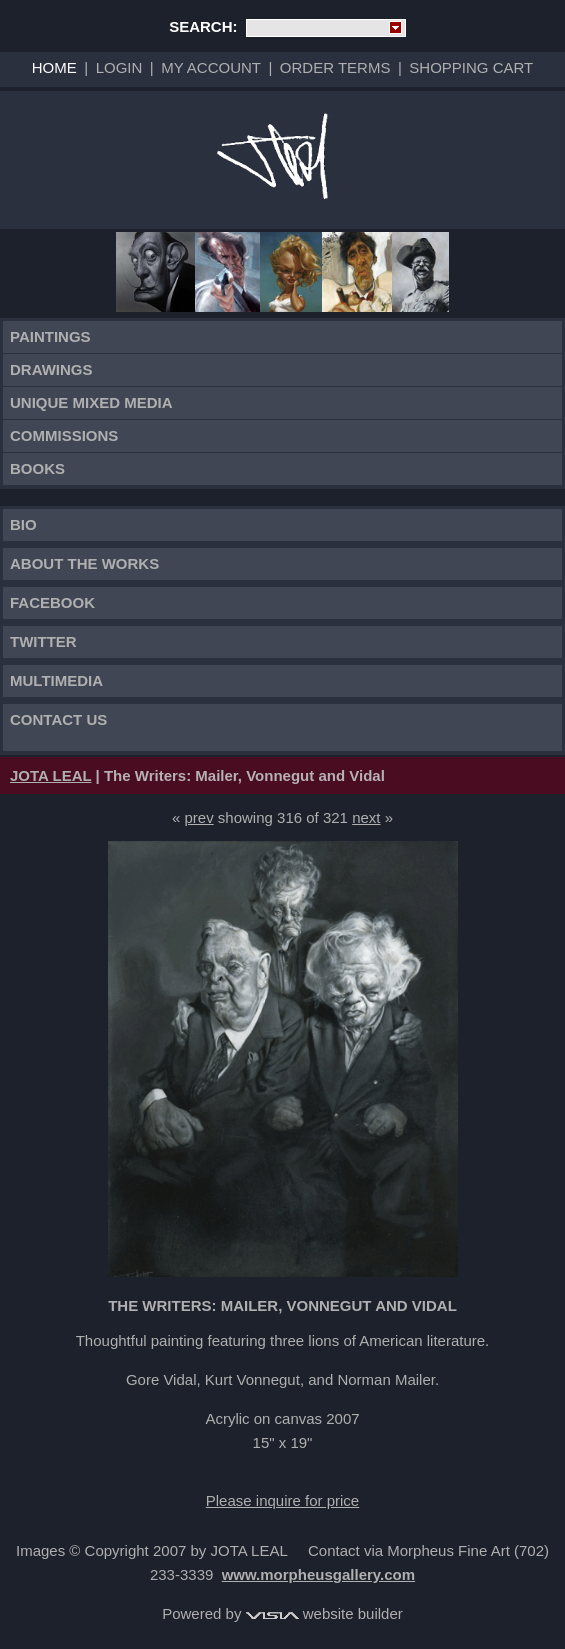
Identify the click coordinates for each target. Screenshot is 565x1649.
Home (54, 67)
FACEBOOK (52, 602)
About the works (84, 563)
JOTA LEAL (50, 775)
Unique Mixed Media (91, 402)
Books (37, 468)
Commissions (64, 435)
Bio (23, 524)
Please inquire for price (282, 1500)
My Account (211, 67)
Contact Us (58, 719)
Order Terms (335, 67)
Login (119, 67)
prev (199, 817)
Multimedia (56, 680)
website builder (324, 1613)
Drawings (51, 369)
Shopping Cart (471, 67)
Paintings (50, 336)
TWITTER (43, 641)
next (366, 817)
